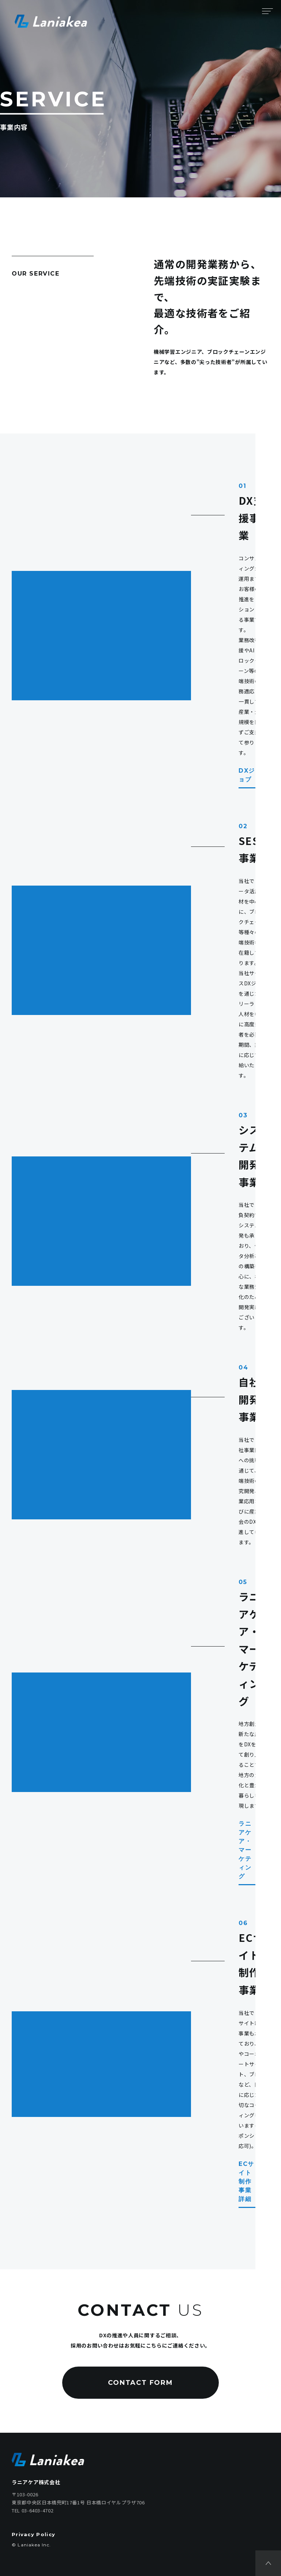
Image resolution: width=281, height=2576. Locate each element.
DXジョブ (254, 775)
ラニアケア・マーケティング (254, 1850)
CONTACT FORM (140, 2383)
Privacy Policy (33, 2534)
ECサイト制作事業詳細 (254, 2181)
